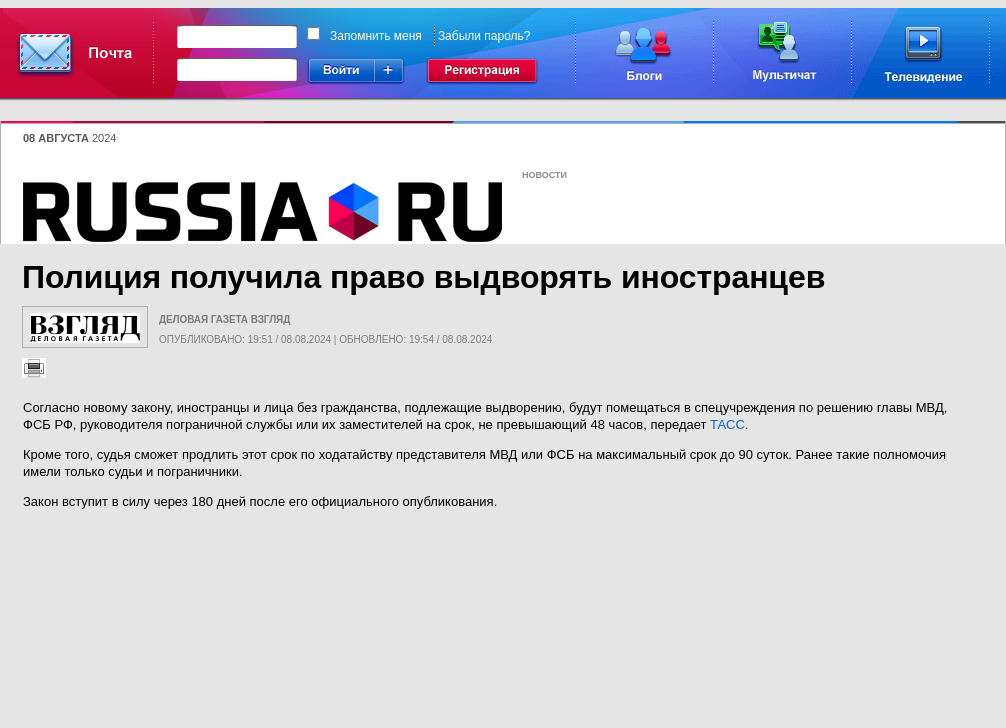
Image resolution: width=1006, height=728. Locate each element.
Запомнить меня (376, 36)
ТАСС (727, 424)
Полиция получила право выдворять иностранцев (423, 277)
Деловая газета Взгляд (224, 319)
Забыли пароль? (484, 36)
